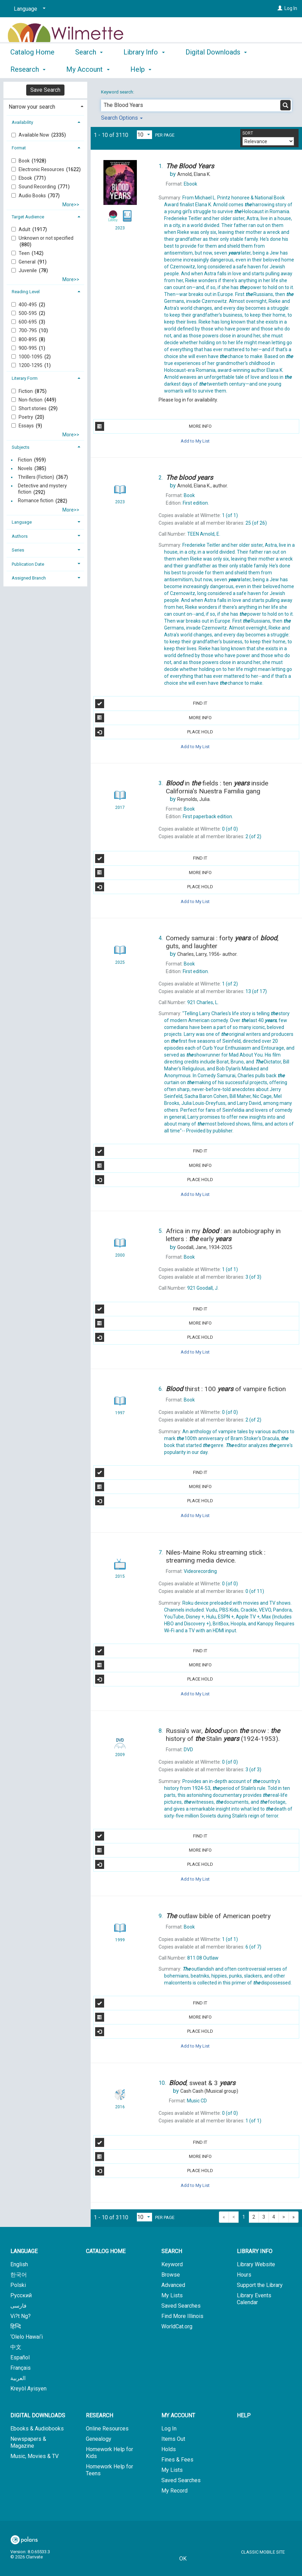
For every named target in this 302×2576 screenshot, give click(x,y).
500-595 (28, 313)
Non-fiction (31, 400)
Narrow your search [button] (32, 106)
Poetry (26, 417)
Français (20, 2368)
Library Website (256, 2264)
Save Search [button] (45, 90)
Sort (247, 133)
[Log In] (280, 8)
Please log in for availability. (188, 400)
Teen (25, 253)
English (19, 2264)
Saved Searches (181, 2305)
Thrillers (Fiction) (36, 477)
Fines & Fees (177, 2459)
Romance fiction (35, 501)
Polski (18, 2285)
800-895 (28, 339)
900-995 (28, 348)
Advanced (173, 2285)
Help (244, 2415)
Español (20, 2357)
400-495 (28, 304)
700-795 (28, 330)
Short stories (33, 408)
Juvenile (28, 270)
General (28, 262)
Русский (21, 2295)
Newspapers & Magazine (28, 2442)
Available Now (34, 135)
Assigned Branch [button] (29, 578)
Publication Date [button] (28, 564)
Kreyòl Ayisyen (28, 2388)
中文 (15, 2347)
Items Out (173, 2439)
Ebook (26, 178)
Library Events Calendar (254, 2299)
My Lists (172, 2295)
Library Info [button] (143, 68)
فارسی (18, 2305)
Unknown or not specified (46, 238)
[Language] (28, 9)
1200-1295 (31, 365)
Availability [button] (22, 122)
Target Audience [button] (28, 216)
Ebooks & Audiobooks (37, 2428)
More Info (153, 426)
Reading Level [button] (26, 291)
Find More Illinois (182, 2316)
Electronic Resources (42, 169)
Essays (27, 425)
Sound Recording (38, 186)
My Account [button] (178, 2415)
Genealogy (98, 2439)
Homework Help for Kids (109, 2452)
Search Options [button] (122, 118)
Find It (151, 703)
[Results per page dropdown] (144, 134)
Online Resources (107, 2428)
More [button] (199, 69)
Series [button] (18, 550)
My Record (174, 2490)
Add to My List (195, 440)
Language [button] (22, 522)
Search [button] (89, 68)
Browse (170, 2274)
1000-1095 (31, 356)
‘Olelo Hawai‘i (26, 2337)
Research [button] (99, 2415)
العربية (18, 2378)
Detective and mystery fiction (42, 489)
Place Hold (154, 731)
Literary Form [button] (25, 378)
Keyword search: (118, 92)
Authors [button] (20, 536)
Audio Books (33, 195)
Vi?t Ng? (20, 2316)
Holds (168, 2449)
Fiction (26, 391)
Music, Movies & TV (34, 2456)
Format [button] (19, 147)
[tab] (45, 106)
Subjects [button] (20, 447)
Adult (25, 229)
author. (202, 485)
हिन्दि (15, 2326)
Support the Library (260, 2285)
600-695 (28, 322)
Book (25, 161)
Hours (244, 2274)
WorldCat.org (176, 2326)
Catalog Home (32, 68)
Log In (290, 8)
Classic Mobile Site (263, 2552)
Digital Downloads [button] (37, 2415)
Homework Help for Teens (109, 2470)
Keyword (172, 2264)
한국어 (18, 2274)
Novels (25, 468)
